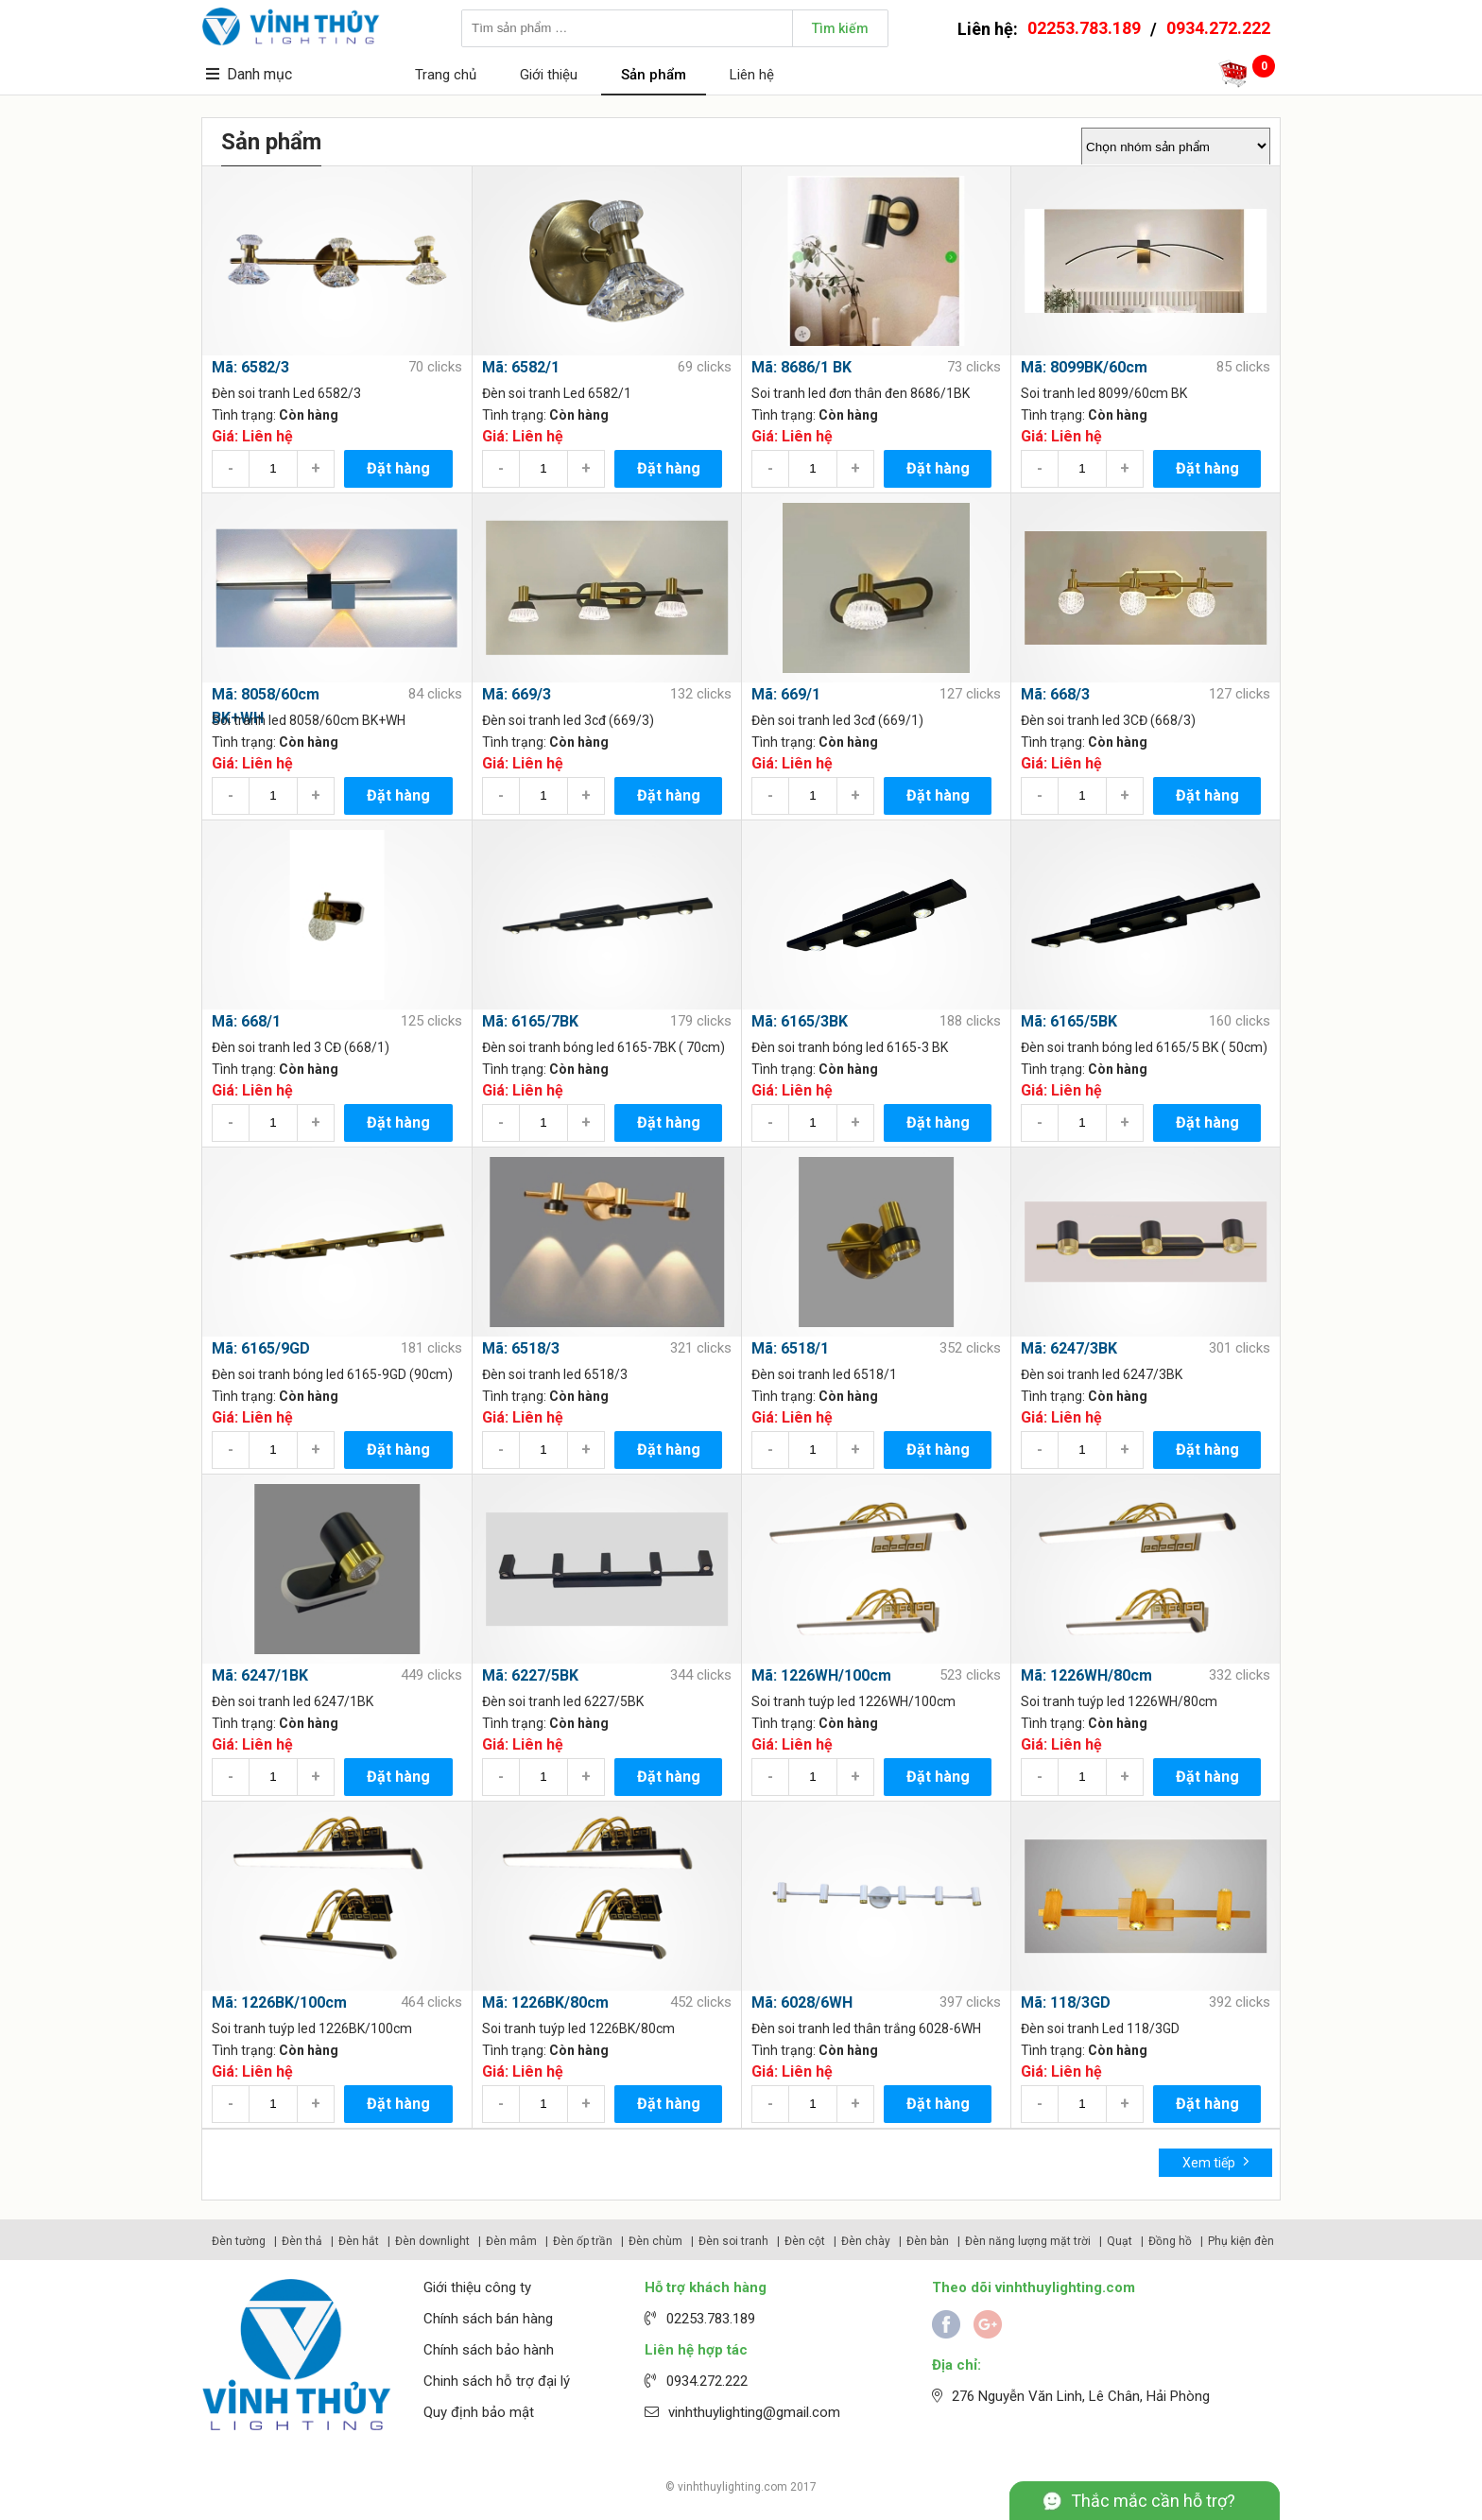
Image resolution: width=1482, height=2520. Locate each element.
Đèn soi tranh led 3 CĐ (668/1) (300, 1047)
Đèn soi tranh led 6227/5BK (563, 1701)
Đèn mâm (511, 2241)
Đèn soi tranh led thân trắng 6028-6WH (866, 2028)
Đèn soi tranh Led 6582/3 (286, 393)
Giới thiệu (548, 74)
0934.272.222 (1218, 28)
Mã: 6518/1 (790, 1348)
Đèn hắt (358, 2241)
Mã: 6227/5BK (530, 1675)
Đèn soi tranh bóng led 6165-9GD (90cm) (332, 1374)
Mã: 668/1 (246, 1021)
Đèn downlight (432, 2241)
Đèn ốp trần (582, 2241)
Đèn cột (804, 2241)
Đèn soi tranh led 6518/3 (555, 1374)
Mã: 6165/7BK (530, 1021)
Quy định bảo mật (478, 2412)
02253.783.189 (1084, 28)
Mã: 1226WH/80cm (1086, 1675)
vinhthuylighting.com (732, 2487)
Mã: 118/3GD (1066, 2002)
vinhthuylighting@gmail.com (754, 2412)
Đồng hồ (1170, 2241)
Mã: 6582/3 (250, 367)
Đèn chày (865, 2241)
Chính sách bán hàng (488, 2318)
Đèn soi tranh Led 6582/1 (556, 393)
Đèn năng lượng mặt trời (1028, 2241)
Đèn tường (239, 2241)
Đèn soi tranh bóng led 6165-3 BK (849, 1047)
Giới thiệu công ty (477, 2287)
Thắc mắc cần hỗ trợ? (1153, 2501)
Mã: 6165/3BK (799, 1021)
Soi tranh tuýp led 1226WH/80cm (1119, 1701)
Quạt (1119, 2241)
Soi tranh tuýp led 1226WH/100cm (853, 1701)
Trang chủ (445, 74)
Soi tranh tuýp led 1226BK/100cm (312, 2028)
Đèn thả (302, 2241)
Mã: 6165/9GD (261, 1348)
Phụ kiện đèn (1241, 2241)
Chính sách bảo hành (488, 2349)
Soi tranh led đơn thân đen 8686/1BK (860, 393)
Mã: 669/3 (516, 694)
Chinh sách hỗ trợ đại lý (496, 2381)
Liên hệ (752, 74)
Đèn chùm (655, 2241)
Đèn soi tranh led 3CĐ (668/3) (1108, 720)
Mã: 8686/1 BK (801, 367)
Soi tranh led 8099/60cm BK (1104, 393)
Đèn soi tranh (733, 2241)
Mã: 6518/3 (521, 1348)
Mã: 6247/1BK (260, 1675)
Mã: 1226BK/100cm (279, 2002)
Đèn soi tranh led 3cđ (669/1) (837, 720)
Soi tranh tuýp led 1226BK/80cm (578, 2028)
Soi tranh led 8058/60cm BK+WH (308, 720)
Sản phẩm (653, 74)
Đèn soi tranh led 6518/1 (824, 1374)
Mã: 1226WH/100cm (821, 1675)
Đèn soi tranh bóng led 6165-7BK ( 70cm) (603, 1047)
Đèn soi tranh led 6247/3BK (1101, 1374)
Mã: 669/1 (785, 694)
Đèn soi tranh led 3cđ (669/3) (568, 720)
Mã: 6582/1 (521, 367)
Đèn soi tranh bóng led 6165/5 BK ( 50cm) (1144, 1047)
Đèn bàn (927, 2241)
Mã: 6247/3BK (1069, 1348)
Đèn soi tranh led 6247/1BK (292, 1701)
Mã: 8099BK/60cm (1084, 367)
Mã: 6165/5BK (1069, 1021)
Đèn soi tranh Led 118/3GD (1100, 2028)
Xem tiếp (1215, 2161)
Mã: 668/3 (1055, 694)
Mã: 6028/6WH (802, 2002)
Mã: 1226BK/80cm (545, 2002)
